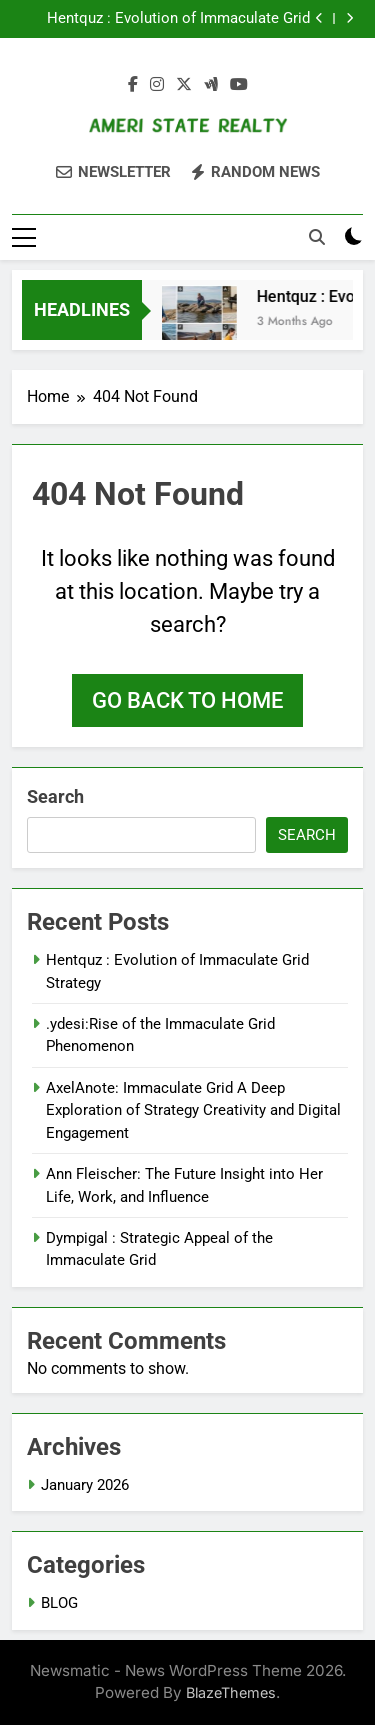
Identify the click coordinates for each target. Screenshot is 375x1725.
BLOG (59, 1603)
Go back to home (187, 700)
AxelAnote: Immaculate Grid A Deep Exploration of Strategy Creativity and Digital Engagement (193, 1110)
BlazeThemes (231, 1692)
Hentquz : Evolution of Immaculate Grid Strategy (178, 19)
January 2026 (85, 1485)
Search (55, 796)
